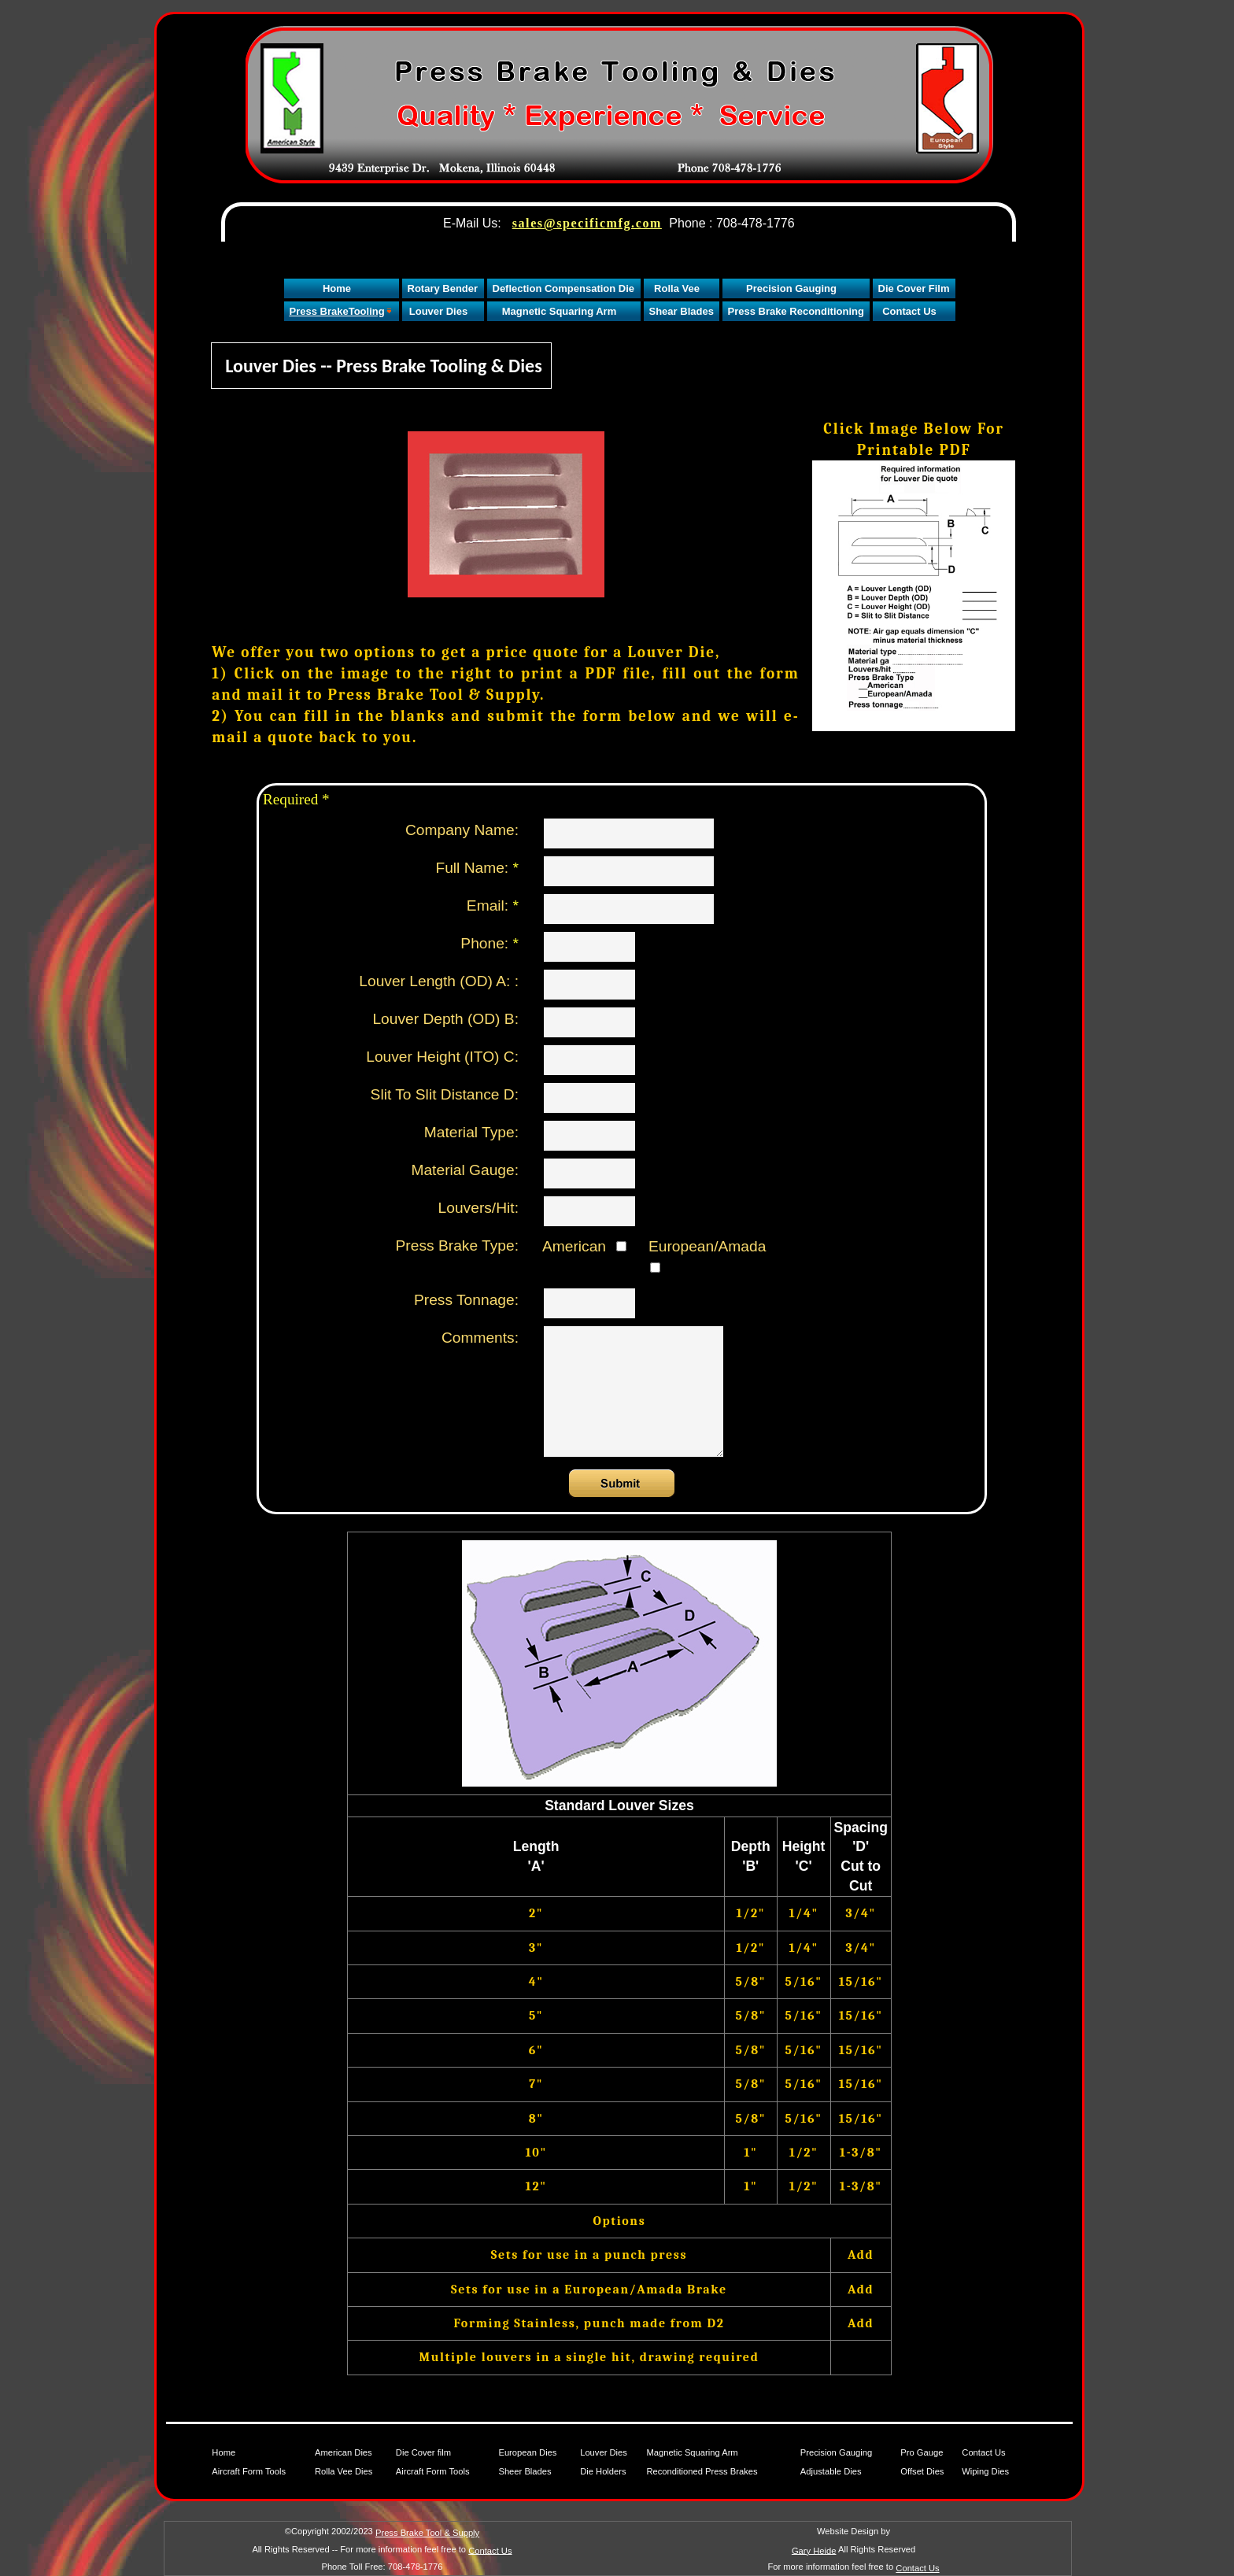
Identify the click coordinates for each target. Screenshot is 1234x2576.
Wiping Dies (985, 2471)
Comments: (480, 1337)
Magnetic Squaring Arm (691, 2452)
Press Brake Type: (457, 1245)
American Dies (343, 2452)
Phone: (489, 943)
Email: (493, 905)
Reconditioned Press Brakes (701, 2471)
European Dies (527, 2452)
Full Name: (477, 867)
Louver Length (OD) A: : (439, 981)
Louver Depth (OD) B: (445, 1019)
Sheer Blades (524, 2471)
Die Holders (603, 2471)
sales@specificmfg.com (587, 223)
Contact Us (983, 2452)
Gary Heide (814, 2550)
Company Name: (462, 830)
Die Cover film (423, 2452)
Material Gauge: (465, 1170)
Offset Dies (922, 2471)
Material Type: (471, 1132)
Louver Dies (603, 2452)
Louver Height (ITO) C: (442, 1056)
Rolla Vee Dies (343, 2471)
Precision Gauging (836, 2452)
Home (223, 2452)
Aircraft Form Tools (249, 2471)
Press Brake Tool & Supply (427, 2532)
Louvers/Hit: (478, 1207)
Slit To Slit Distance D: (445, 1094)
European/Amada (701, 1255)
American (584, 1246)
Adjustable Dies (831, 2471)
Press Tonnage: (466, 1300)
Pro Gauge (921, 2452)
